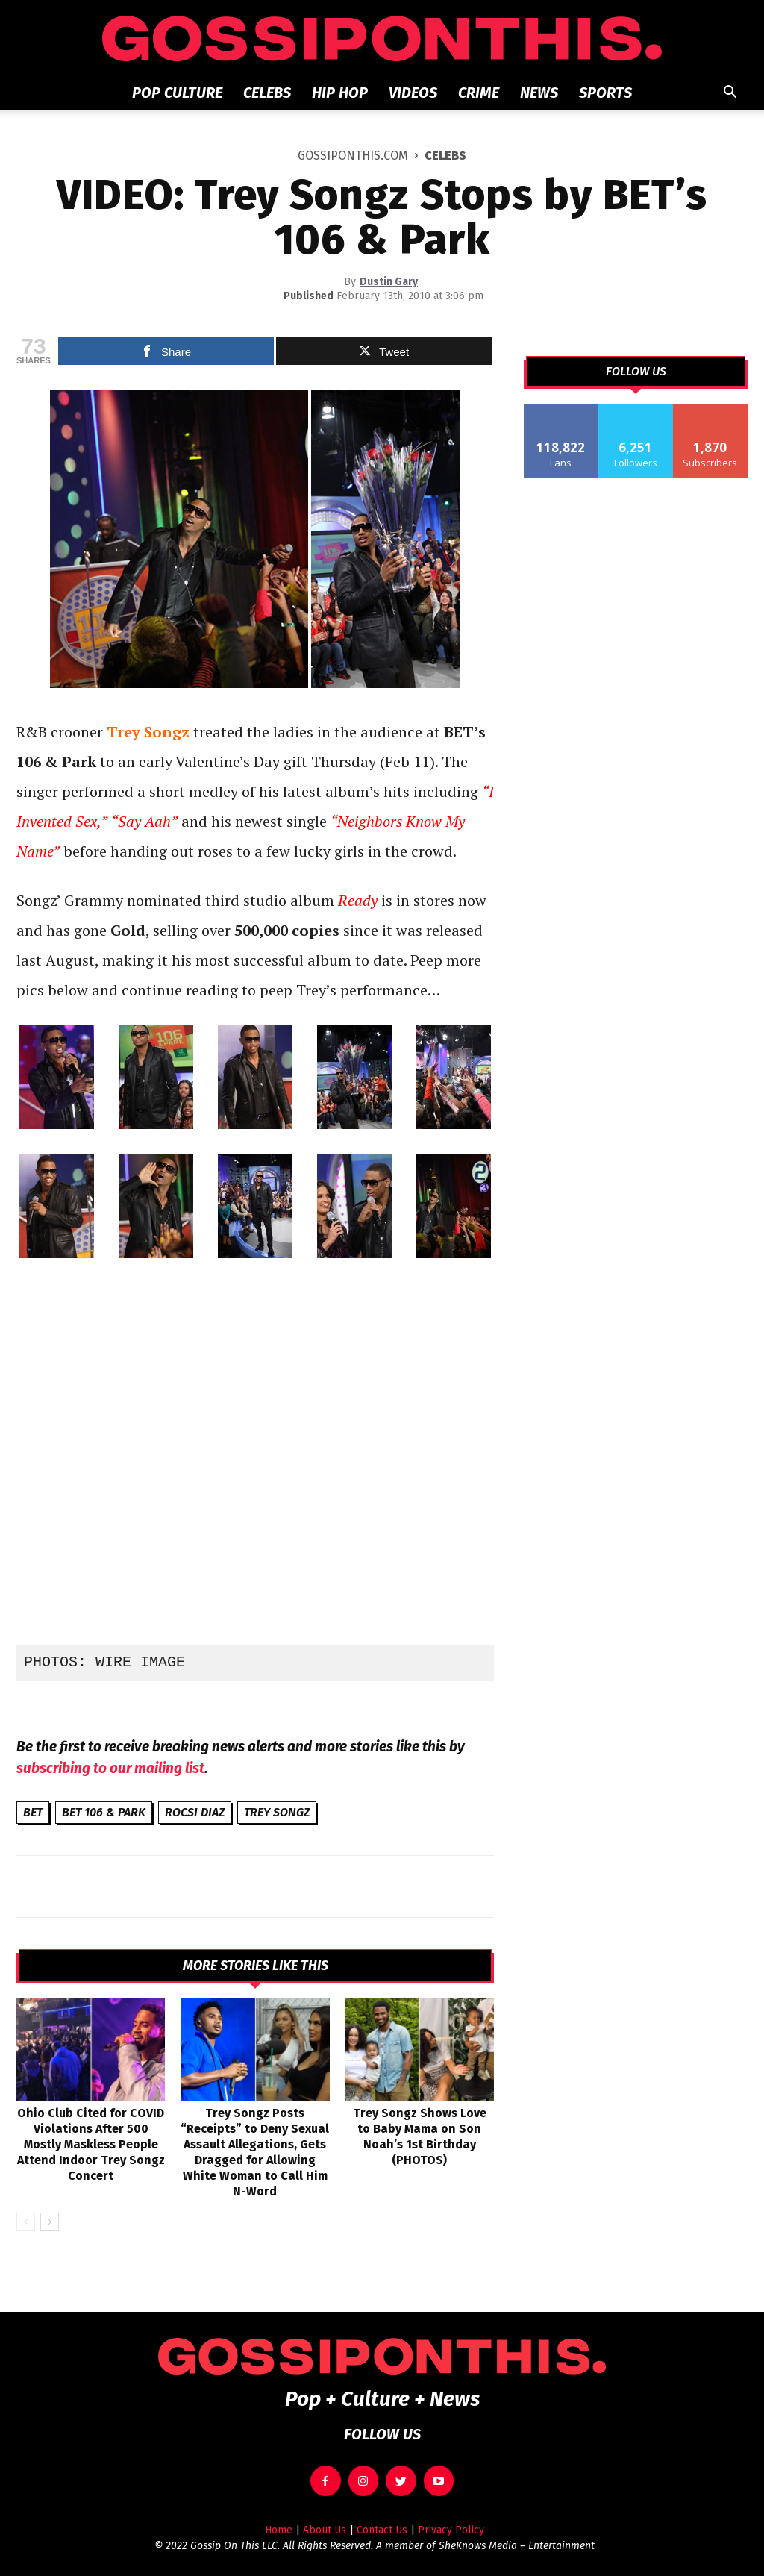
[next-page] (49, 2222)
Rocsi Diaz (195, 1812)
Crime (478, 92)
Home (278, 2530)
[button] (730, 94)
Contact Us (382, 2530)
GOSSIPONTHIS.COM (353, 156)
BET (33, 1812)
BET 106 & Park (103, 1812)
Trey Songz (277, 1812)
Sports (605, 92)
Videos (413, 92)
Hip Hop (340, 92)
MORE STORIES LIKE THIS (255, 1965)
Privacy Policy (451, 2530)
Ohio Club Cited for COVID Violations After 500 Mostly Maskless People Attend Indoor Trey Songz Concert (91, 2144)
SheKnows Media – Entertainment (517, 2545)
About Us (324, 2530)
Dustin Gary (389, 281)
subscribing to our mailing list (110, 1768)
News (539, 92)
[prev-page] (25, 2222)
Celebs (267, 92)
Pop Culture (177, 92)
